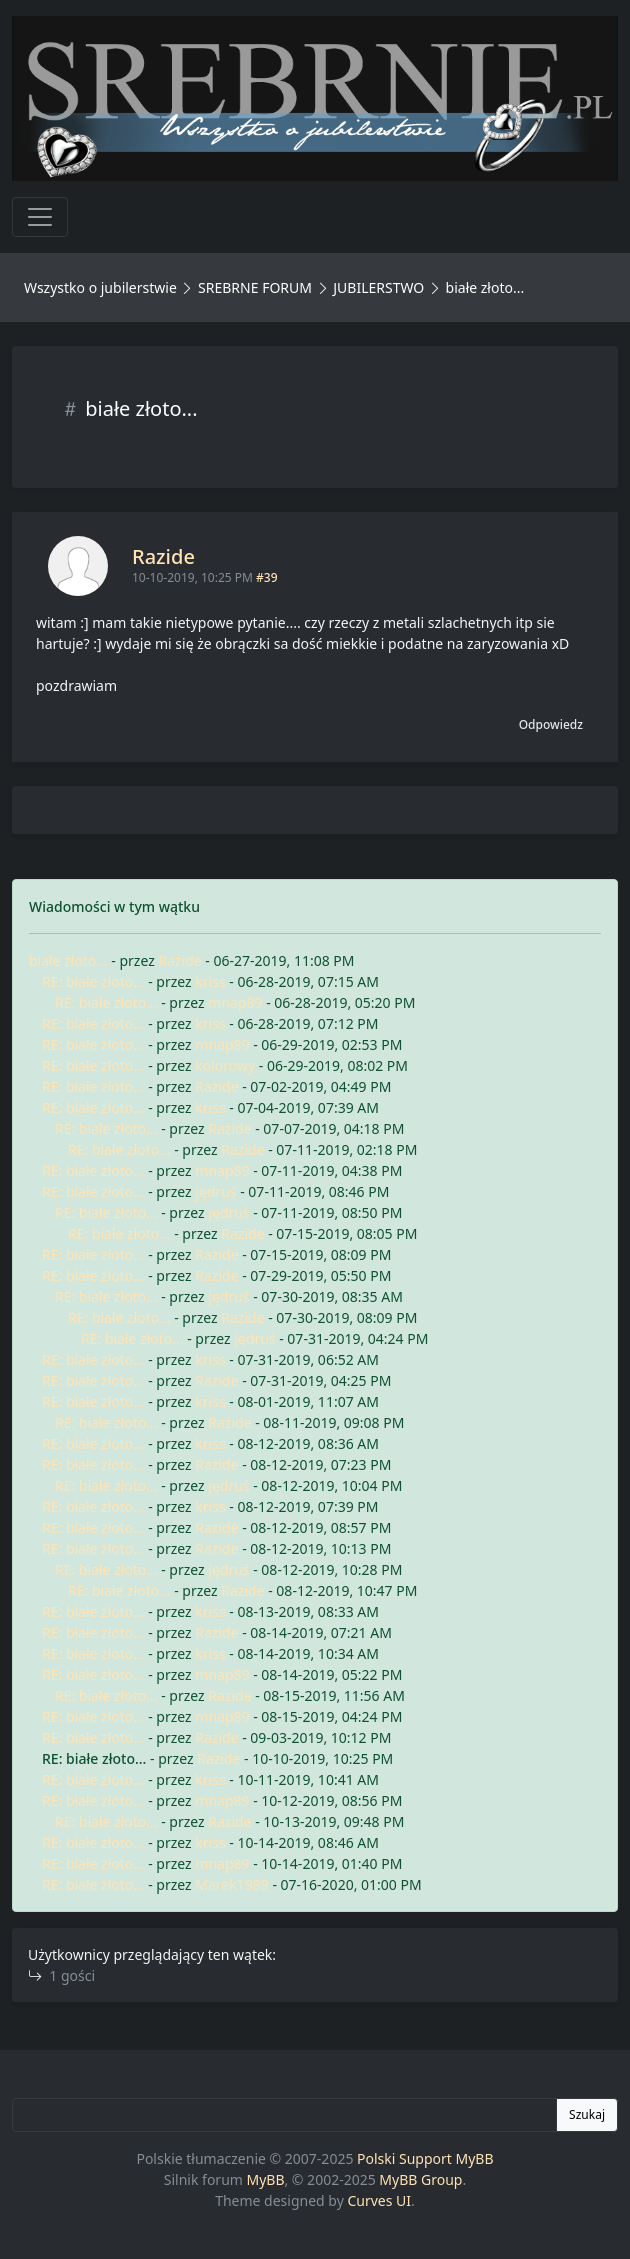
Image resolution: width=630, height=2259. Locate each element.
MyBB (266, 2179)
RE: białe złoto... (93, 981)
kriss (210, 981)
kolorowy (225, 1065)
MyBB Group (420, 2179)
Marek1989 (231, 1884)
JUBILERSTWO (380, 287)
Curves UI (379, 2200)
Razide (163, 556)
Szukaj (587, 2114)
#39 (266, 577)
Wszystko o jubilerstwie (100, 287)
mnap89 (235, 1002)
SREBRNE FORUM (255, 287)
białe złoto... (68, 960)
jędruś (215, 1191)
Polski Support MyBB (425, 2158)
